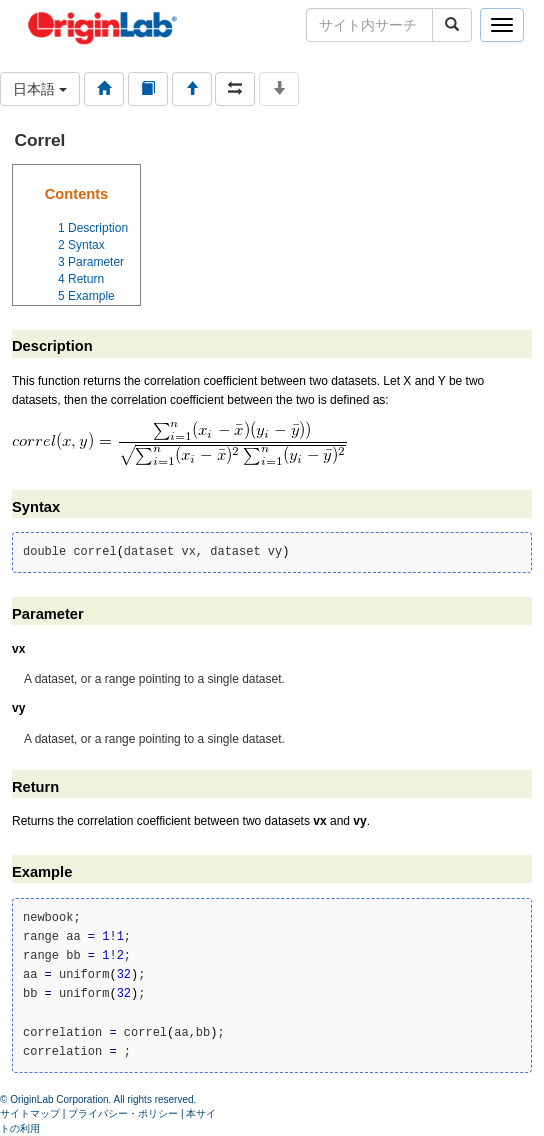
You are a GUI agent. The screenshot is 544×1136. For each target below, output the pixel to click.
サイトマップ (30, 1113)
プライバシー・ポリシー (123, 1113)
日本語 (40, 89)
